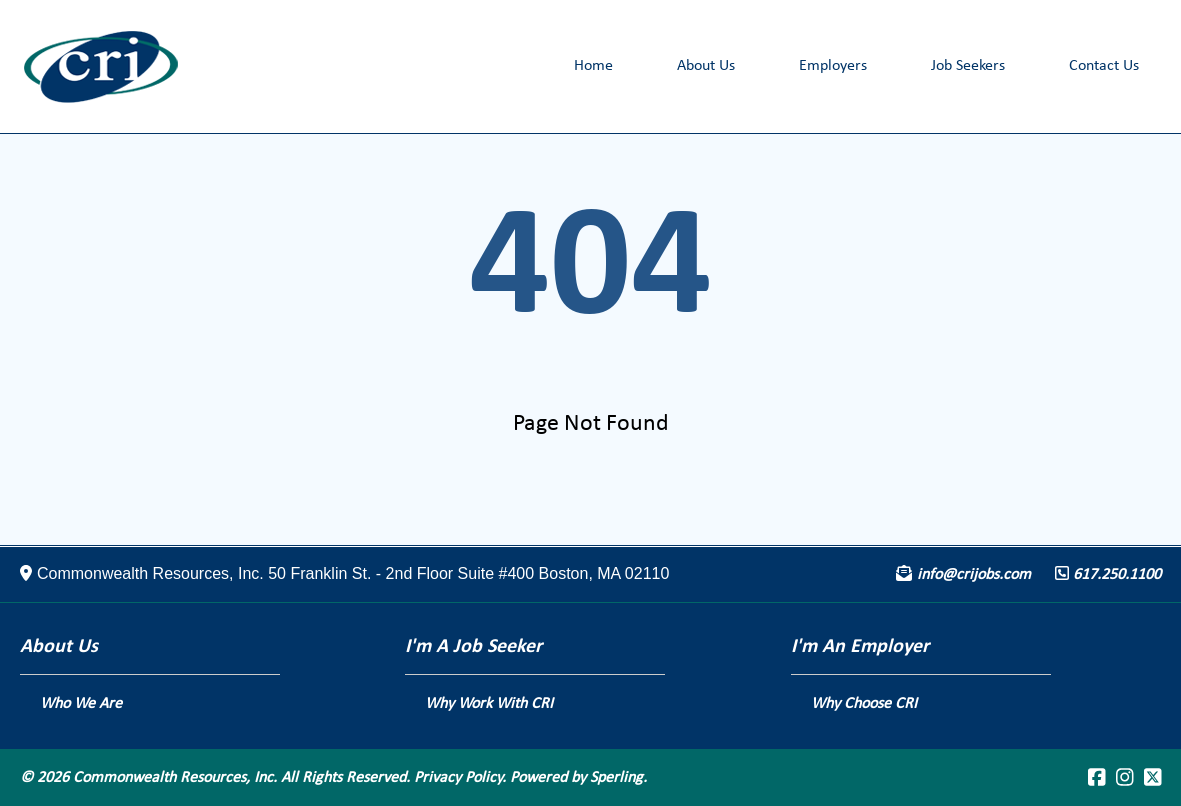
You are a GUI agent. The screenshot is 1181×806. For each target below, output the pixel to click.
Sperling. (618, 778)
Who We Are (81, 704)
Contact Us (1104, 66)
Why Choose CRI (864, 704)
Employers (833, 66)
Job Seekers (968, 66)
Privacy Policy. (460, 778)
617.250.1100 (1117, 575)
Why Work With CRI (489, 704)
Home (593, 66)
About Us (706, 66)
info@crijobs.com (974, 575)
